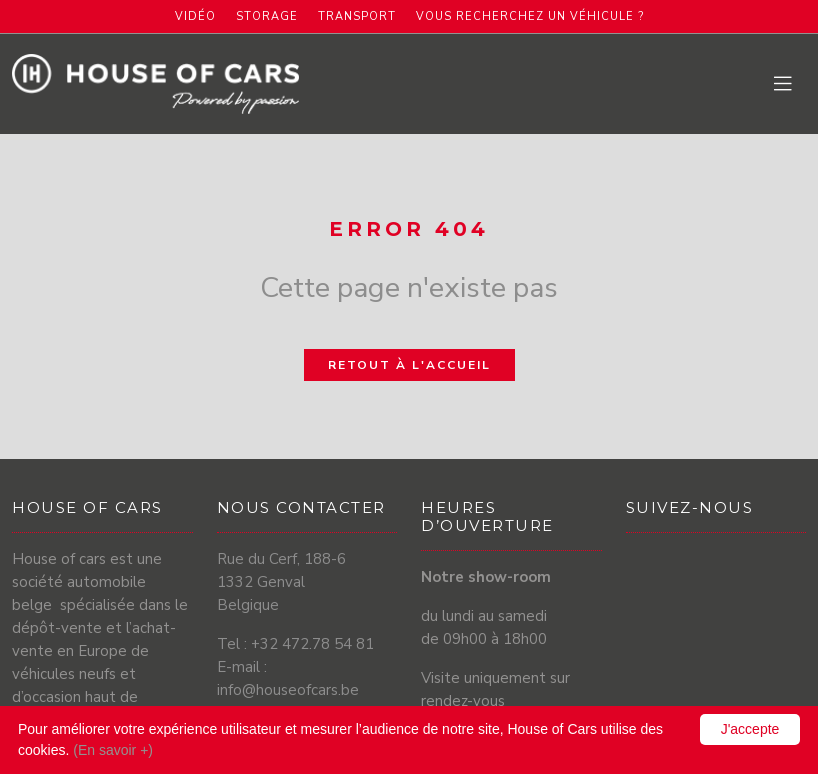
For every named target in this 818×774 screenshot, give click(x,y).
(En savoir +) (113, 750)
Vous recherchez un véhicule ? (530, 16)
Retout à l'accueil (409, 365)
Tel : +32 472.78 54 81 (295, 644)
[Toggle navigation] (784, 84)
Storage (267, 16)
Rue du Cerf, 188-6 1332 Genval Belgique (281, 582)
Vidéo (195, 16)
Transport (357, 16)
